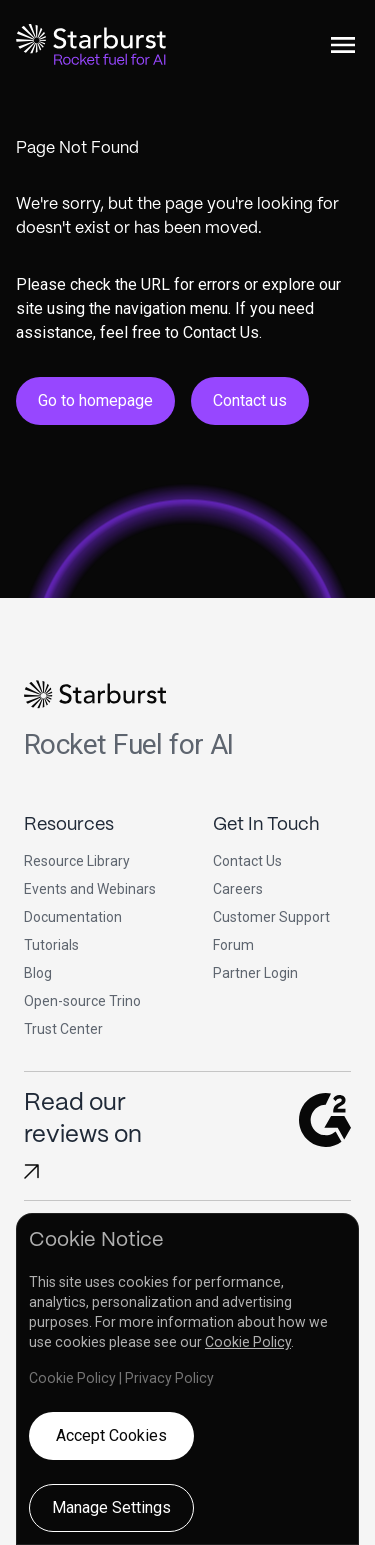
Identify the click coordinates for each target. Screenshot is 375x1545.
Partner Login (255, 973)
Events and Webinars (90, 889)
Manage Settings (111, 1507)
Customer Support (271, 917)
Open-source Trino (82, 1001)
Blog (38, 973)
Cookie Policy (248, 1342)
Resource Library (77, 861)
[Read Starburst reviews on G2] (31, 1171)
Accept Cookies (111, 1435)
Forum (233, 945)
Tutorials (51, 945)
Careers (238, 889)
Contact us (250, 400)
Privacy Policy (169, 1378)
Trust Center (63, 1029)
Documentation (73, 917)
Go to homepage (95, 400)
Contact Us (247, 861)
